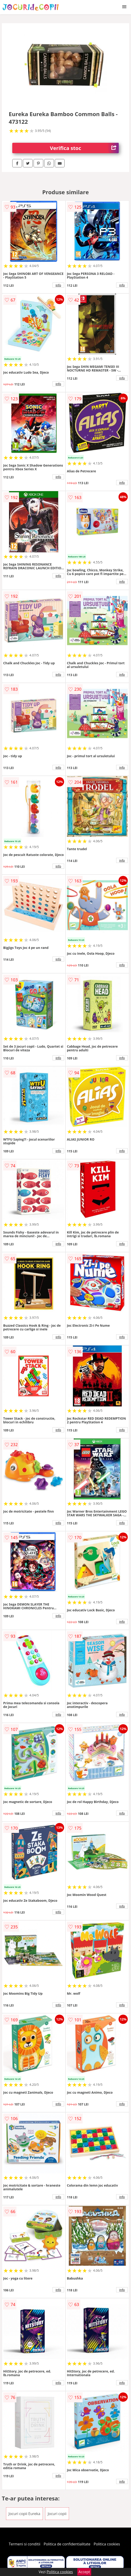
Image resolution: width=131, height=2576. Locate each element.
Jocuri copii (57, 2513)
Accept (84, 2571)
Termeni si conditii (25, 2544)
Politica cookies (107, 2544)
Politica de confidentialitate (67, 2544)
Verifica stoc (84, 148)
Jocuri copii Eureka (24, 2513)
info (58, 285)
